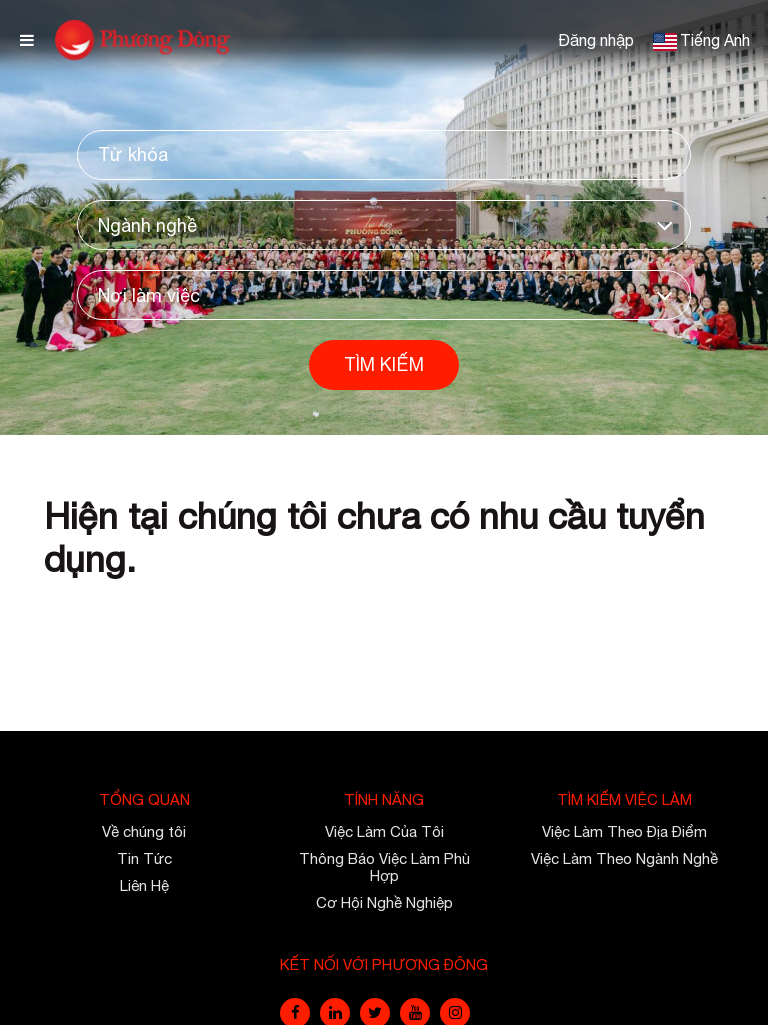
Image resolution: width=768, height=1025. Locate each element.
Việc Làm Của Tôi (384, 831)
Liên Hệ (144, 885)
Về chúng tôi (144, 831)
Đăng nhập (596, 40)
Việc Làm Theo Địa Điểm (624, 831)
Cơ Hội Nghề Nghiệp (384, 902)
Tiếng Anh (715, 40)
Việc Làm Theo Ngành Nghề (624, 858)
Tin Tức (144, 858)
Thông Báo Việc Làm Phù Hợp (384, 867)
